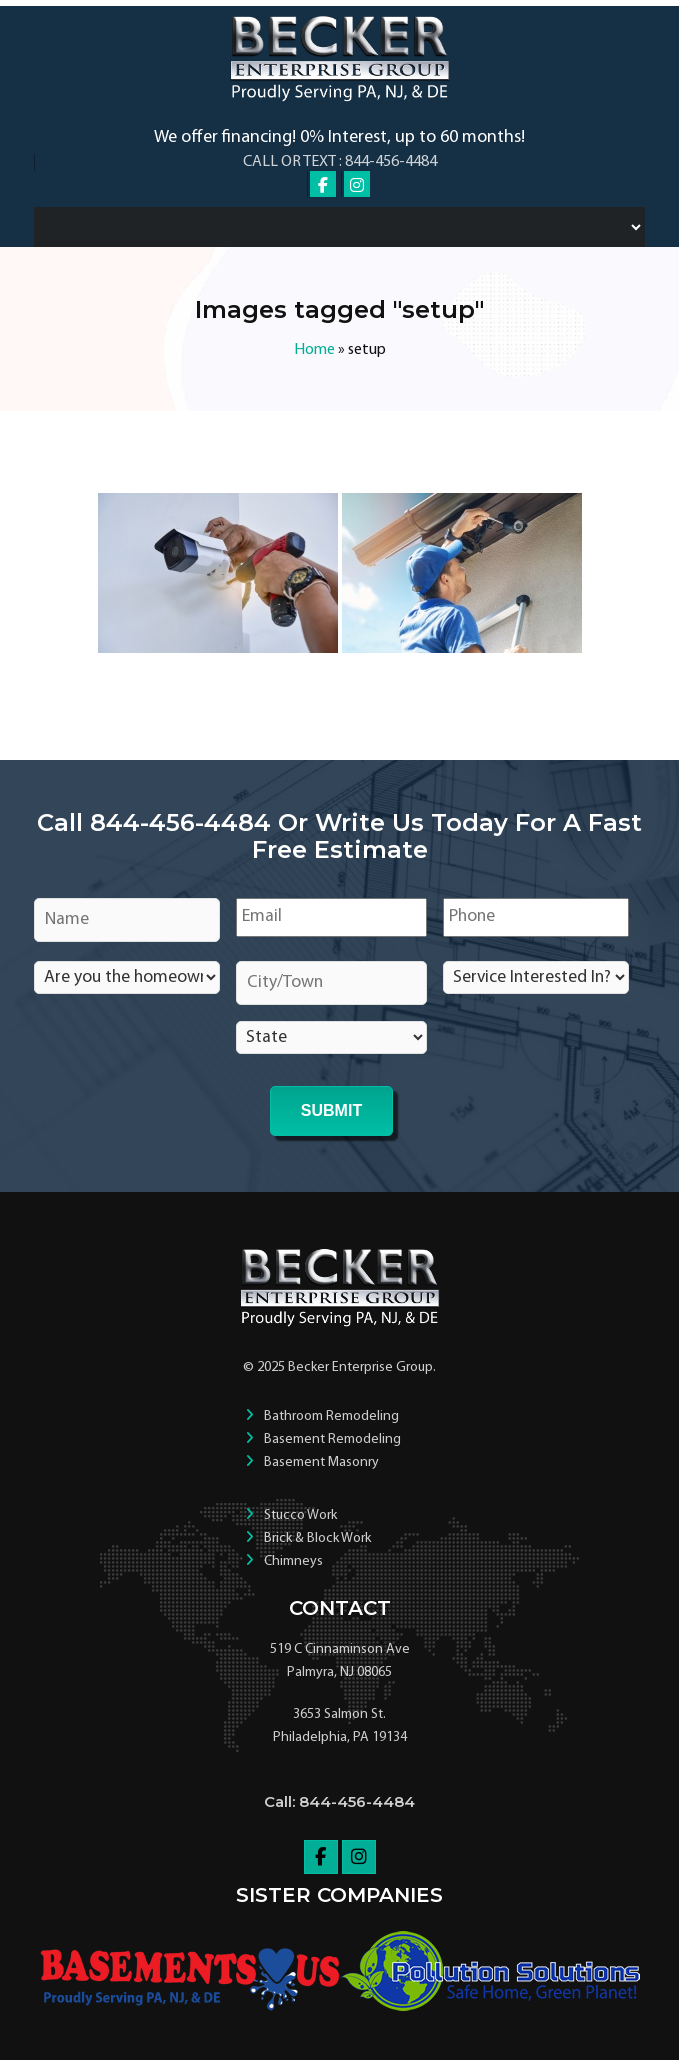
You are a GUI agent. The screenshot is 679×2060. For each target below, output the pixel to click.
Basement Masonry (321, 1462)
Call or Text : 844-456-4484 (340, 162)
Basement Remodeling (332, 1439)
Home (314, 350)
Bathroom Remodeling (331, 1416)
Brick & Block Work (317, 1538)
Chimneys (293, 1561)
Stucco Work (300, 1515)
